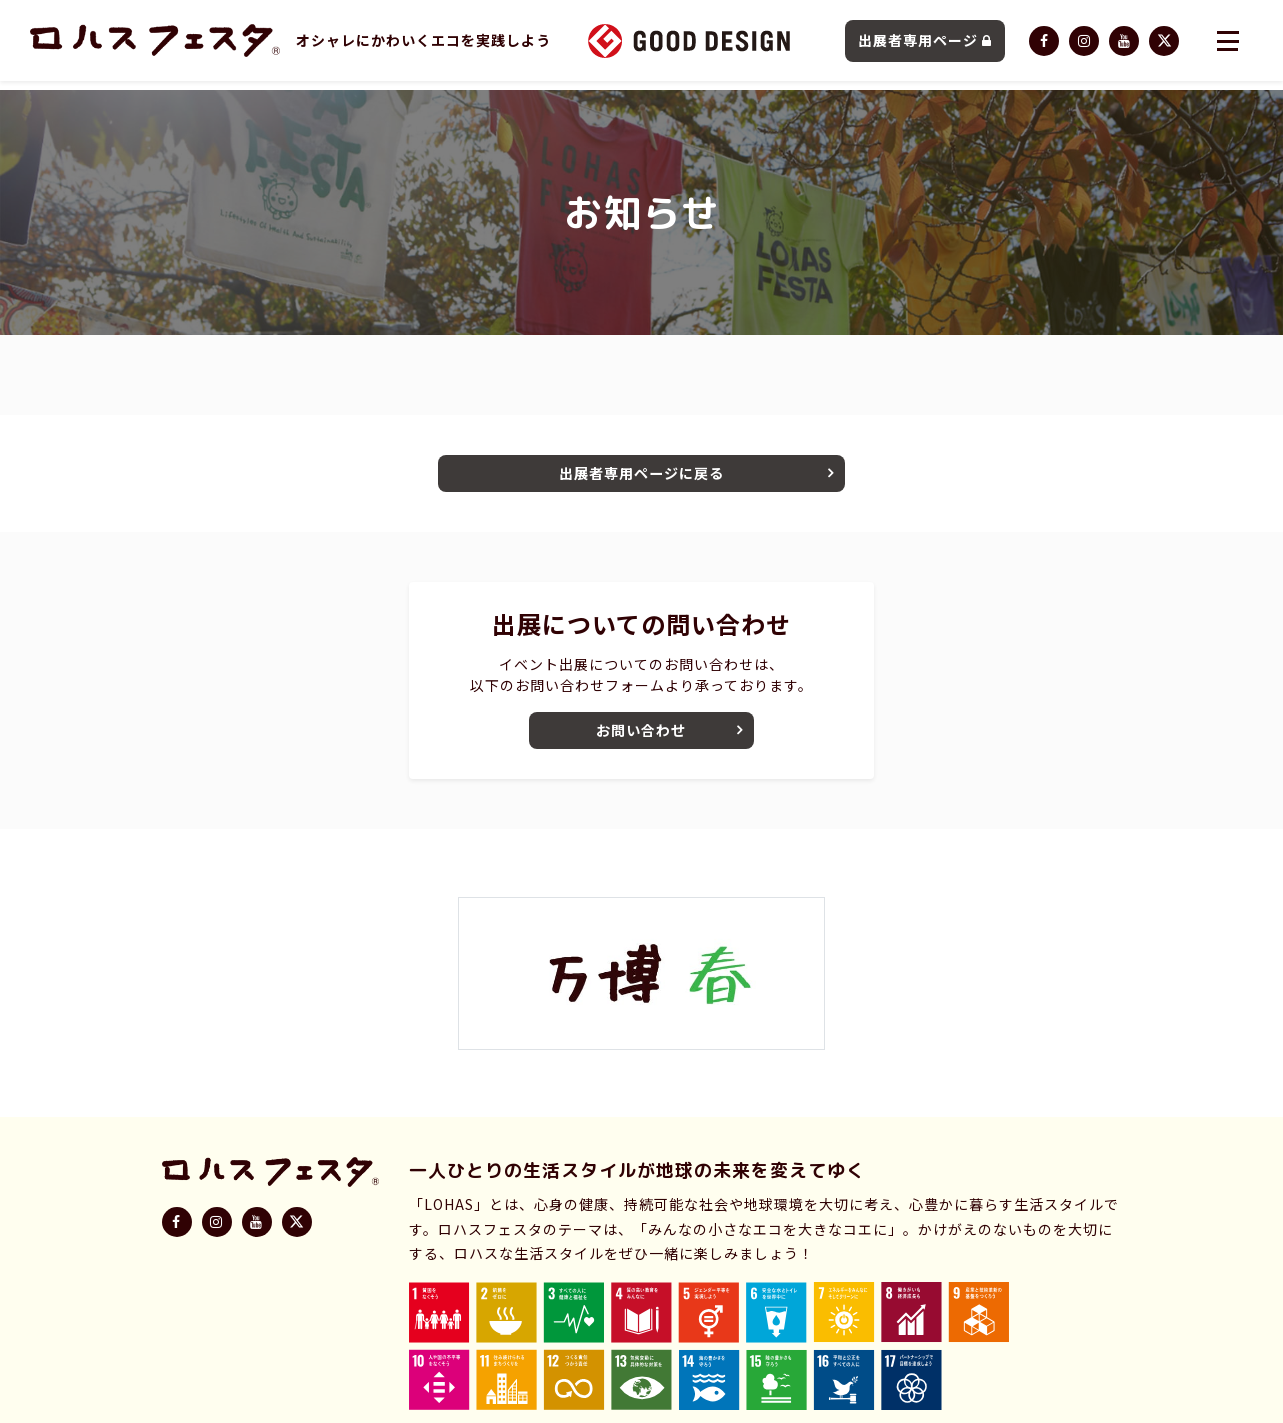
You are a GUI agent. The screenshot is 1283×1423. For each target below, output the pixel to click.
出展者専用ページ (925, 45)
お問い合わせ (642, 740)
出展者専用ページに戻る (642, 476)
